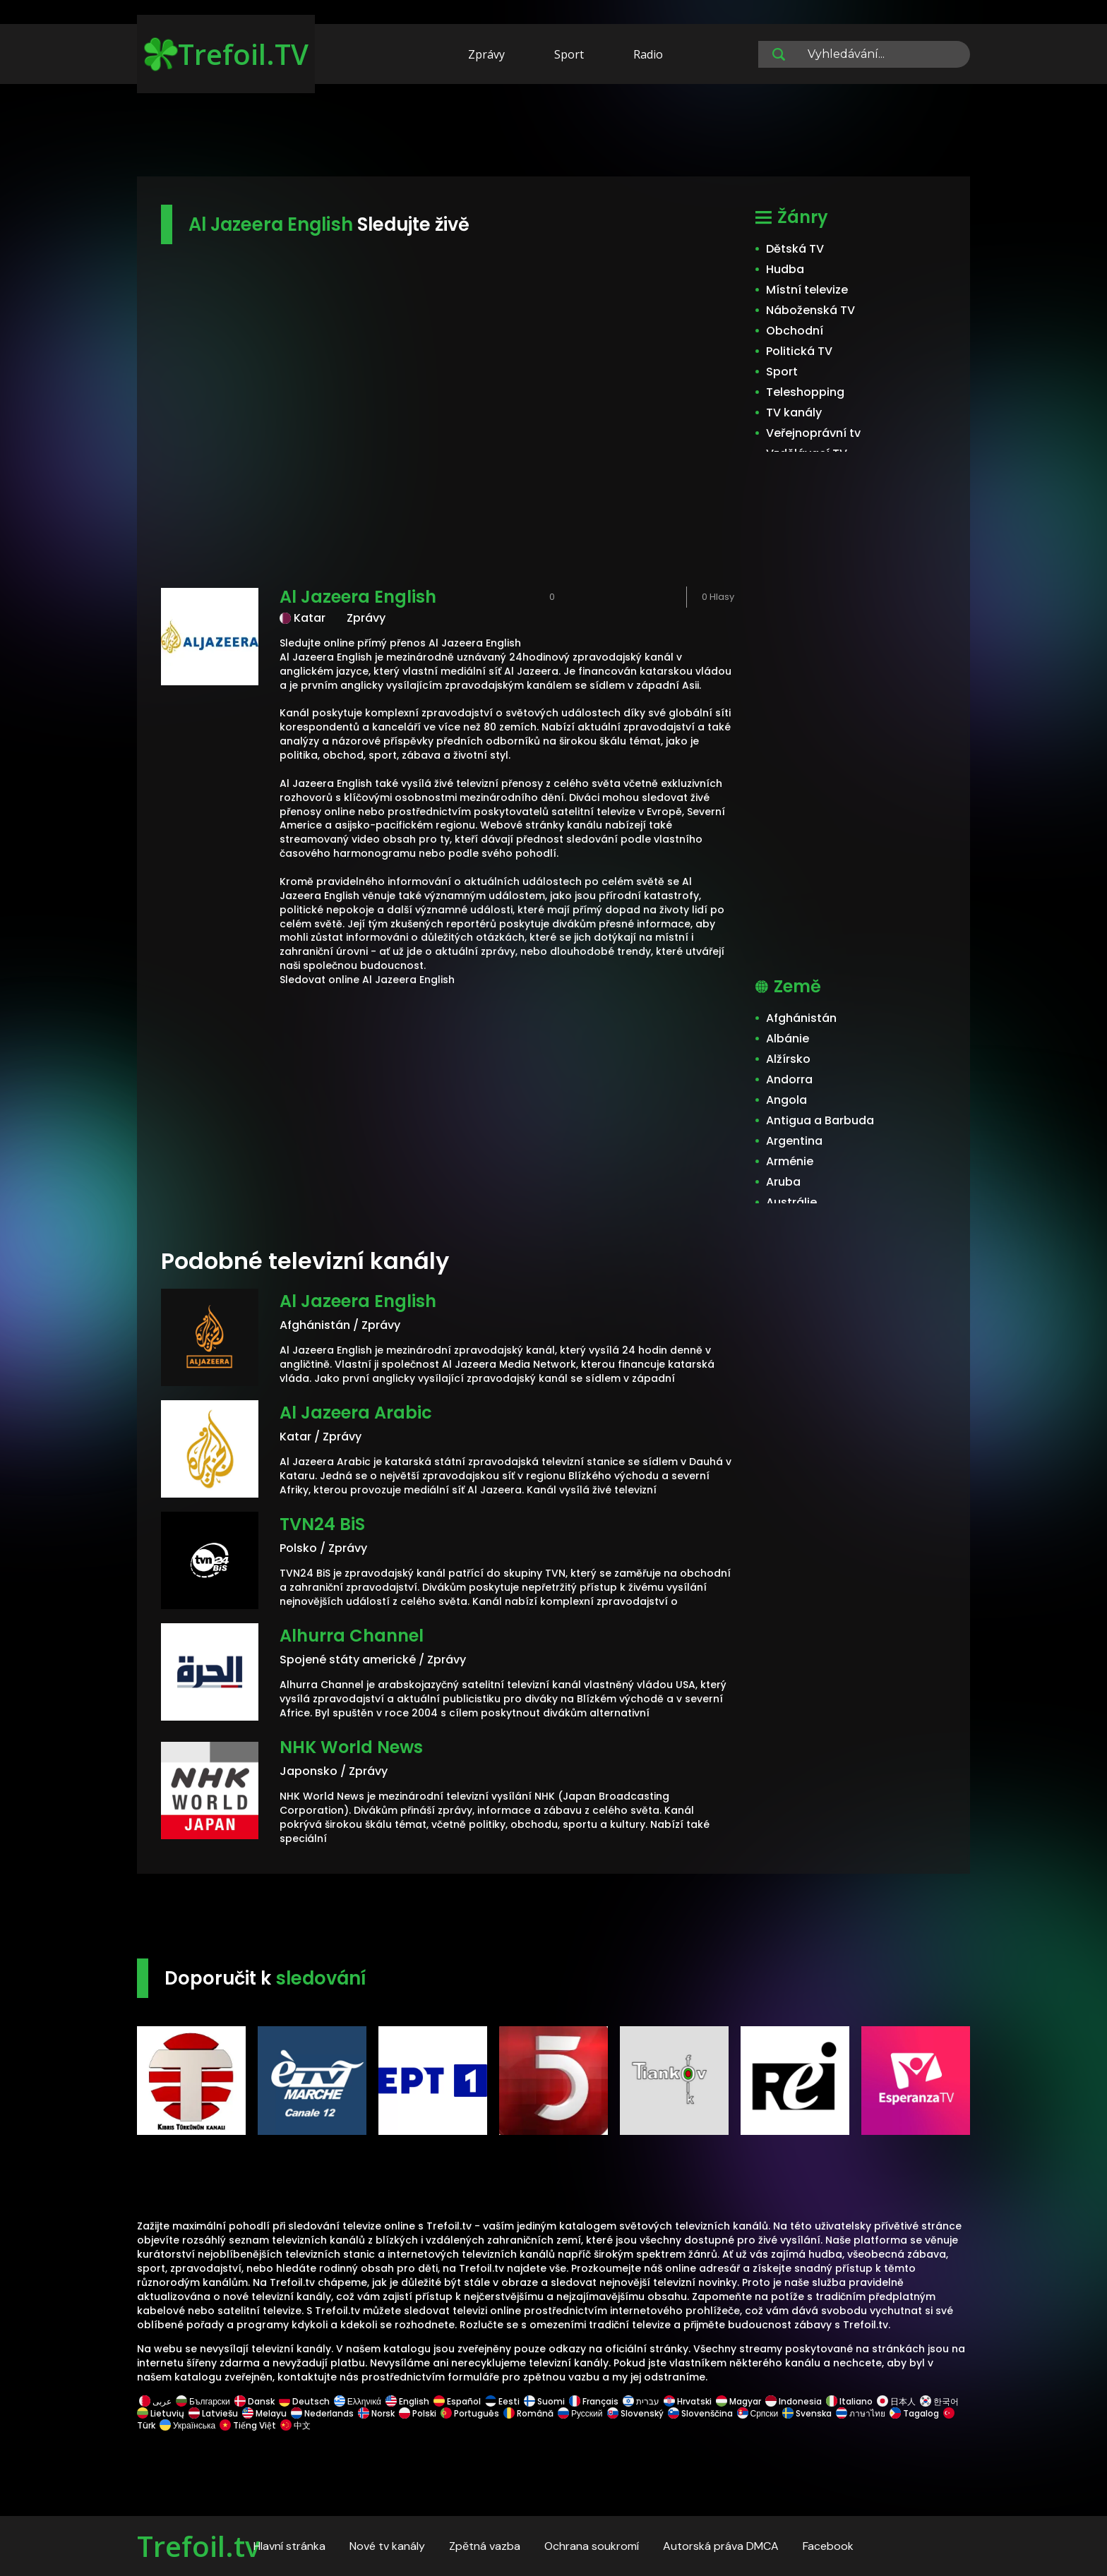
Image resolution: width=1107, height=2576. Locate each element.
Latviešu (213, 2413)
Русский (580, 2413)
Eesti (502, 2401)
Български (203, 2401)
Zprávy (486, 54)
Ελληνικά (357, 2401)
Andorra (789, 1079)
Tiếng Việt (247, 2425)
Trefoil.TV (226, 54)
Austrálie (791, 1202)
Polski (417, 2413)
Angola (786, 1100)
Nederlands (322, 2413)
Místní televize (807, 290)
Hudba (785, 269)
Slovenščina (700, 2413)
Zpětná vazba (484, 2546)
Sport (569, 54)
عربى (155, 2401)
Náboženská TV (810, 310)
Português (469, 2413)
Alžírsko (788, 1059)
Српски (758, 2413)
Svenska (807, 2413)
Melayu (264, 2413)
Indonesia (793, 2401)
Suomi (544, 2401)
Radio (648, 54)
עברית (641, 2401)
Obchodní (794, 331)
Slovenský (635, 2413)
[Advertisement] (553, 132)
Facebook (828, 2546)
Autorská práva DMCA (721, 2546)
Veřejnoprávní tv (813, 433)
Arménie (789, 1161)
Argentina (794, 1141)
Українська (187, 2425)
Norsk (376, 2413)
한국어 (939, 2401)
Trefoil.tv (198, 2546)
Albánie (787, 1038)
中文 (294, 2425)
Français (594, 2401)
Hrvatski (688, 2401)
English (407, 2401)
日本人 (896, 2401)
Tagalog (914, 2413)
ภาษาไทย (860, 2413)
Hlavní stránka (289, 2546)
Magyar (738, 2401)
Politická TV (799, 351)
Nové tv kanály (387, 2546)
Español (457, 2401)
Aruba (783, 1182)
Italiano (849, 2401)
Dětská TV (795, 249)
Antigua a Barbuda (820, 1120)
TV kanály (794, 412)
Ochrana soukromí (591, 2546)
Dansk (254, 2401)
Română (528, 2413)
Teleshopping (805, 392)
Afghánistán (801, 1018)
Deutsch (304, 2401)
